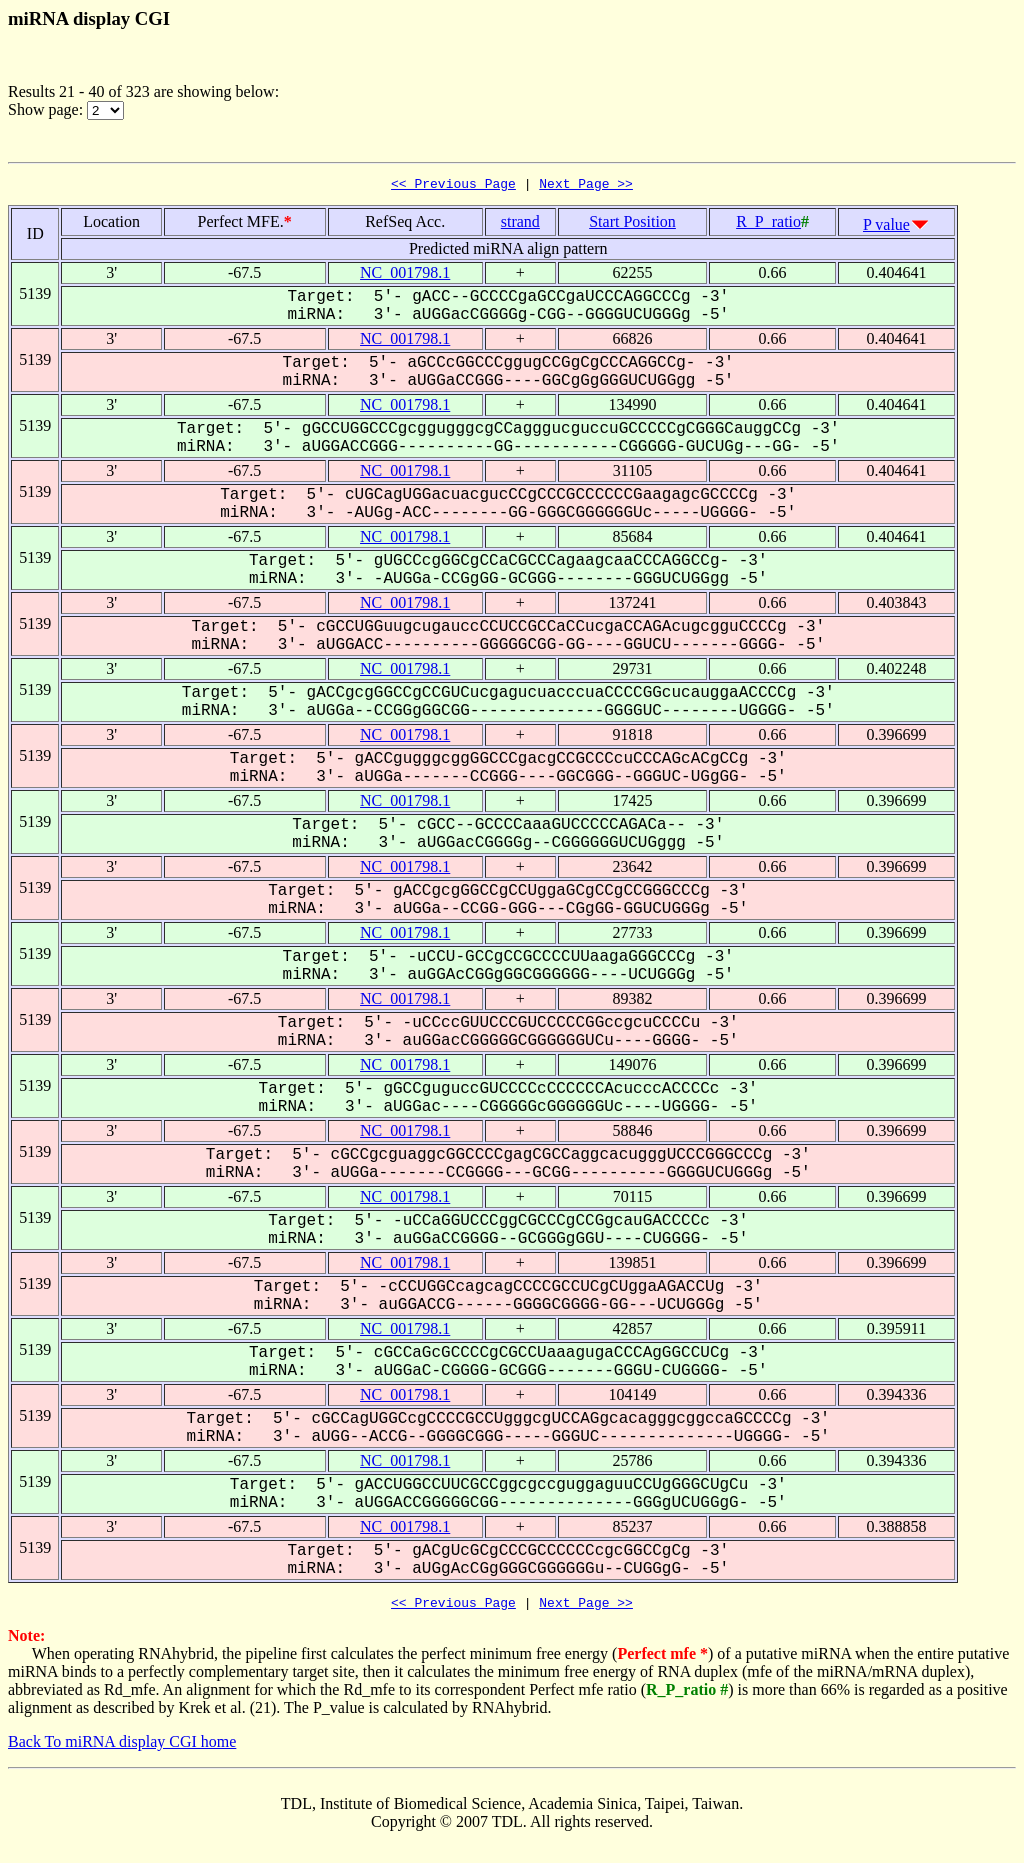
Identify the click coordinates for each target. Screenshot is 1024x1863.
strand (520, 224)
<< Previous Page (453, 186)
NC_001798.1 (405, 275)
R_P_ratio (768, 224)
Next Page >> (586, 186)
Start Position (632, 224)
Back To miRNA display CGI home (122, 1747)
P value (886, 227)
